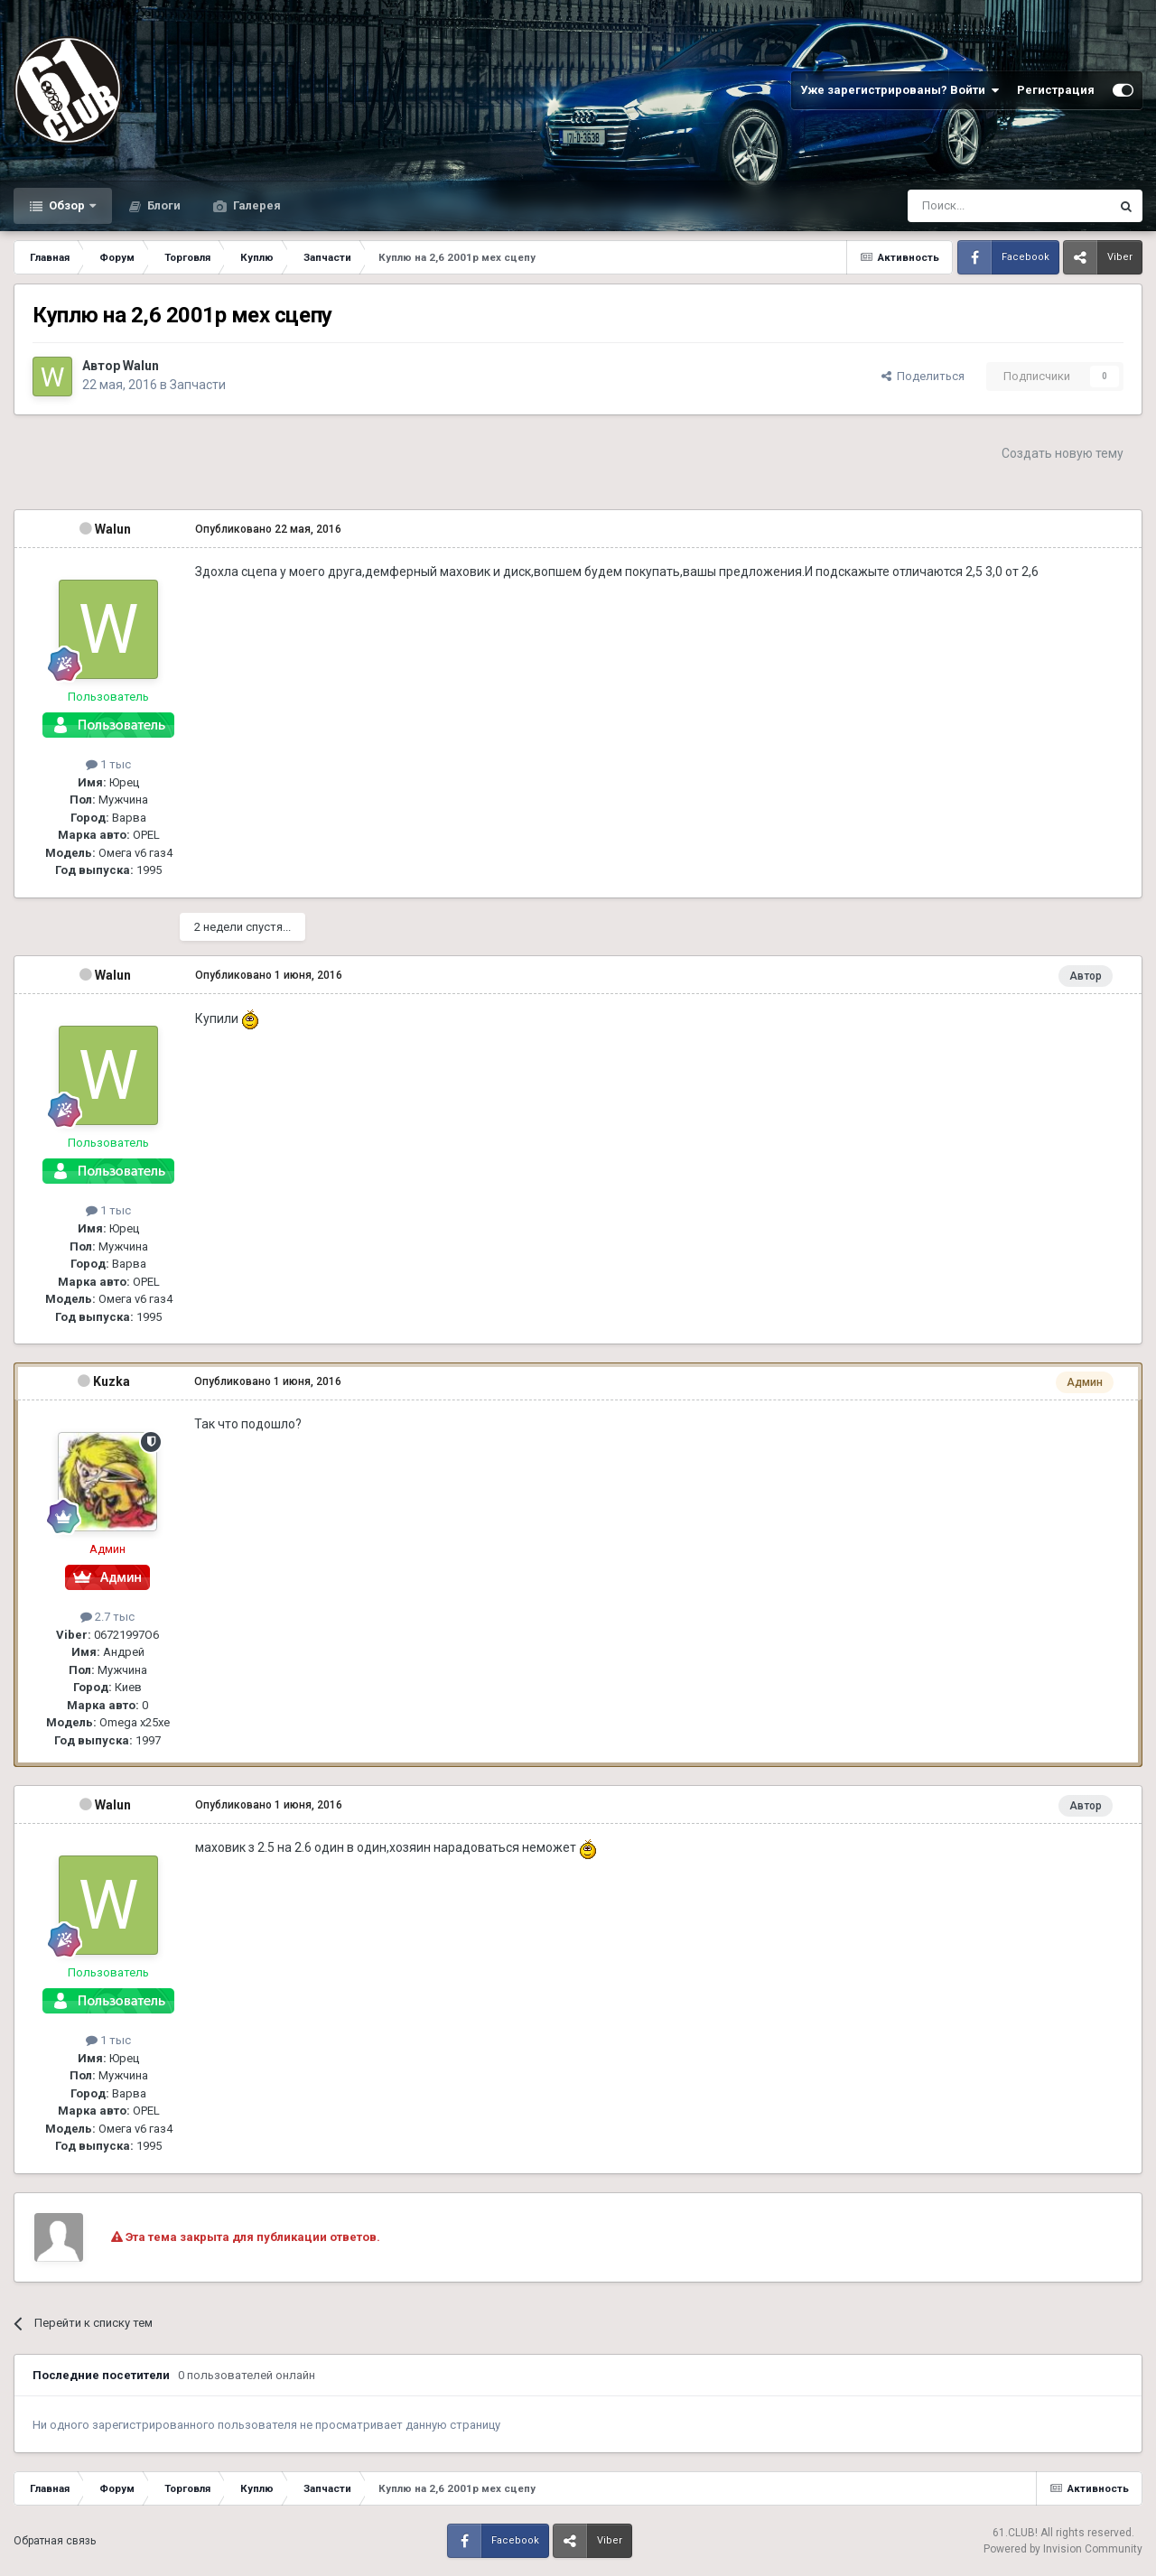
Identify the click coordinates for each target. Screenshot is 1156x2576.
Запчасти (198, 384)
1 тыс (108, 764)
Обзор (67, 205)
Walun (141, 365)
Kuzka (111, 1381)
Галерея (255, 205)
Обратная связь (55, 2540)
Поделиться (923, 376)
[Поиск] (968, 206)
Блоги (162, 205)
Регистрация (1056, 90)
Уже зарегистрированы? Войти (899, 90)
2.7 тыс (107, 1616)
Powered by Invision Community (1063, 2549)
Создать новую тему (1062, 453)
